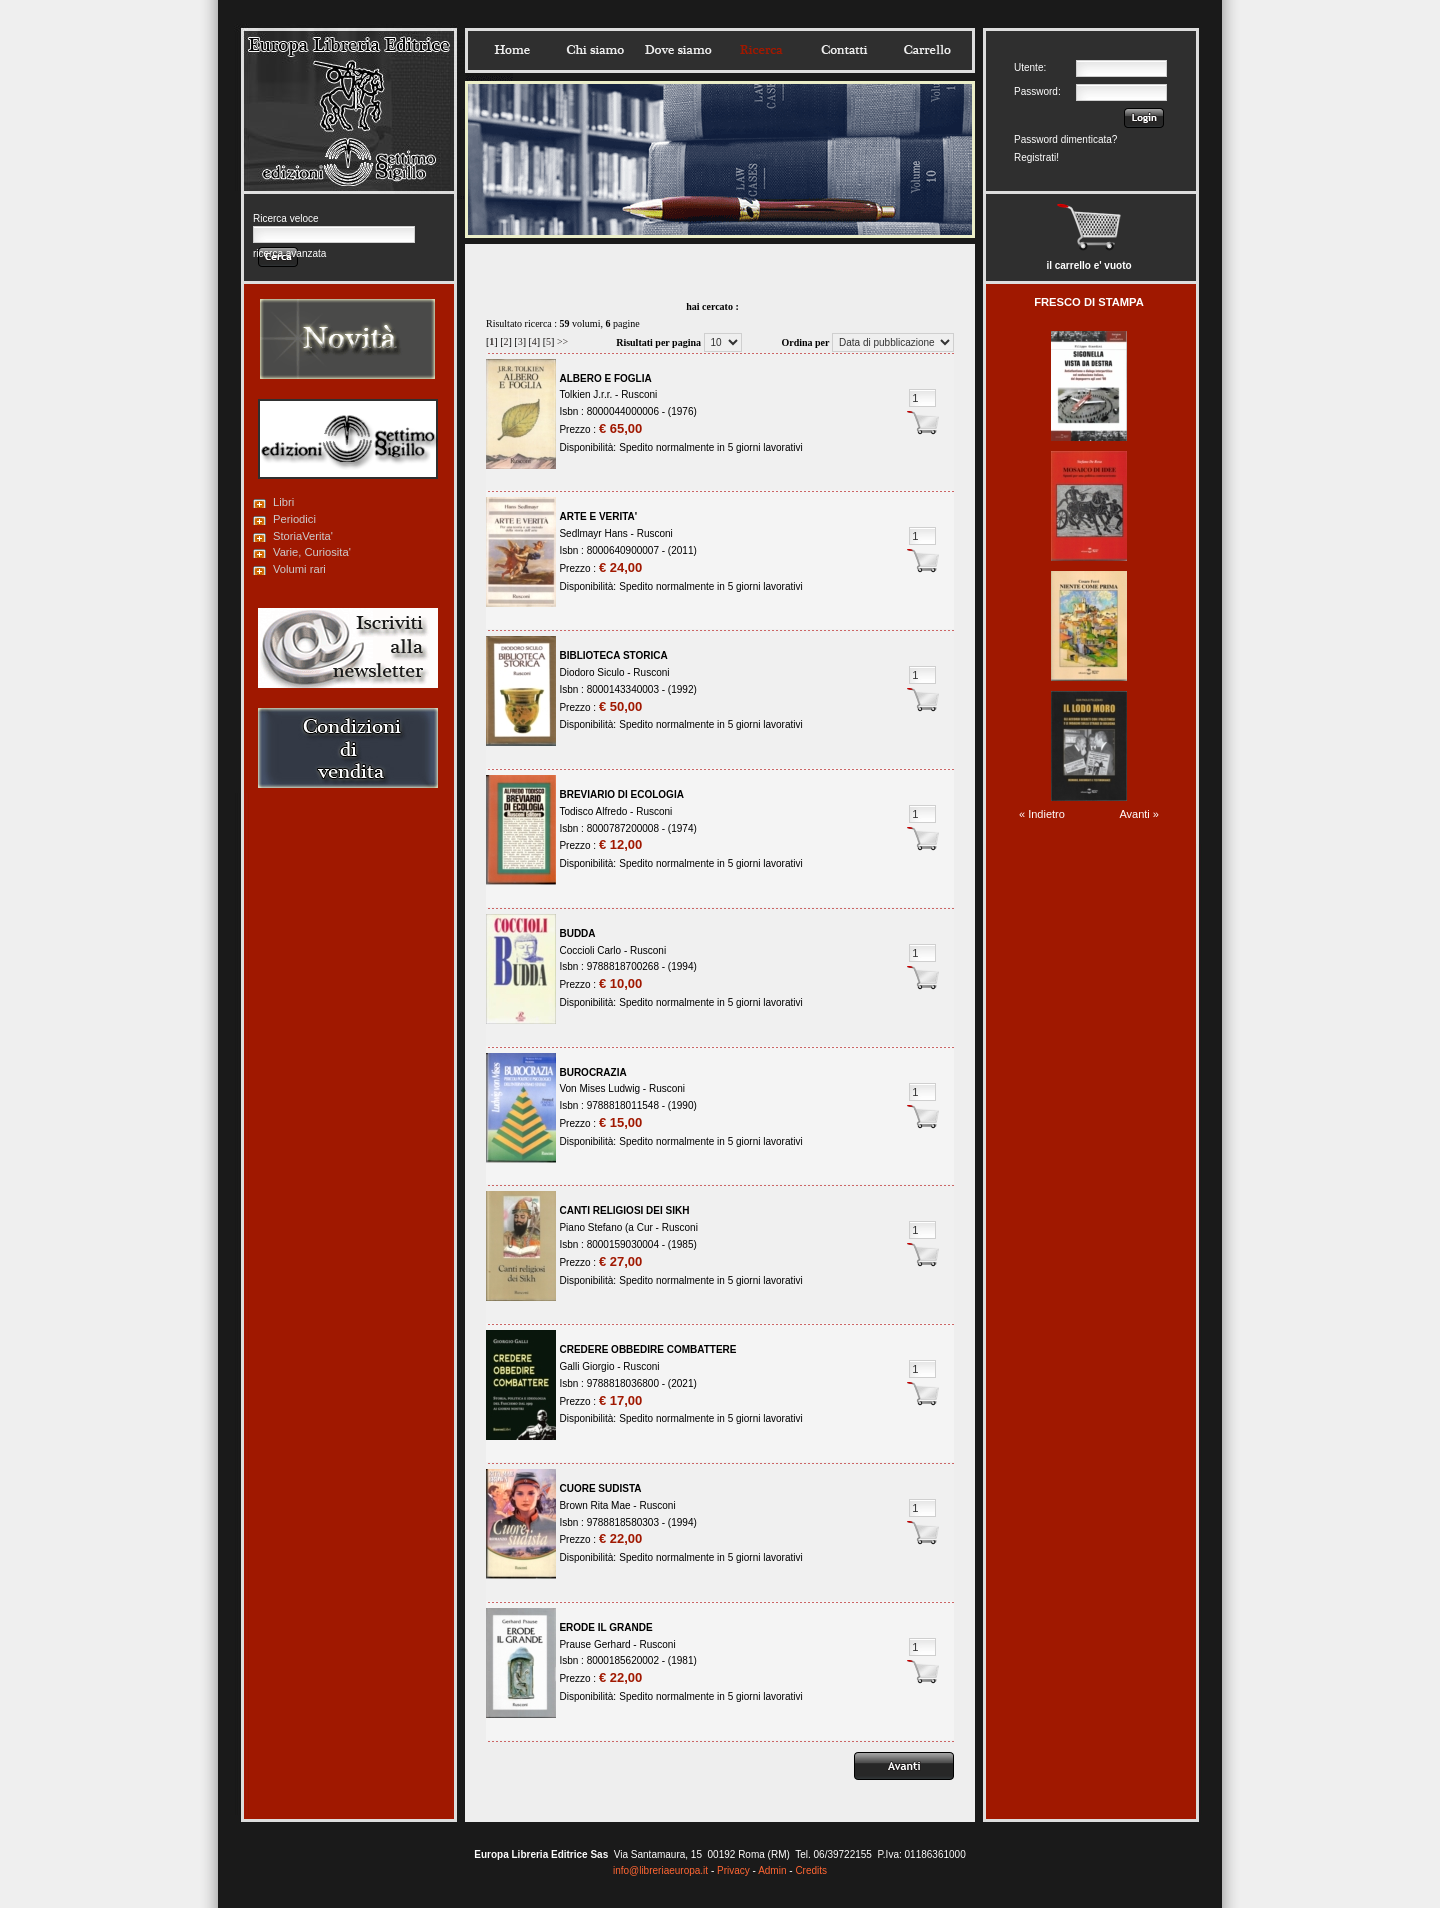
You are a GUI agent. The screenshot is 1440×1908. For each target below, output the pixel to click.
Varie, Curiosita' (312, 552)
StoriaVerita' (303, 536)
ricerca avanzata (289, 253)
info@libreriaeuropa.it (660, 1870)
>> (562, 341)
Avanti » (1139, 814)
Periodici (294, 519)
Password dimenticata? (1065, 139)
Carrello (927, 50)
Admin (772, 1870)
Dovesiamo (678, 50)
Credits (811, 1870)
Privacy (733, 1870)
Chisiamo (595, 50)
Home (512, 50)
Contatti (844, 50)
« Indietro (1042, 814)
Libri (283, 502)
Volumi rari (299, 569)
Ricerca (761, 50)
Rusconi (639, 394)
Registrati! (1036, 157)
